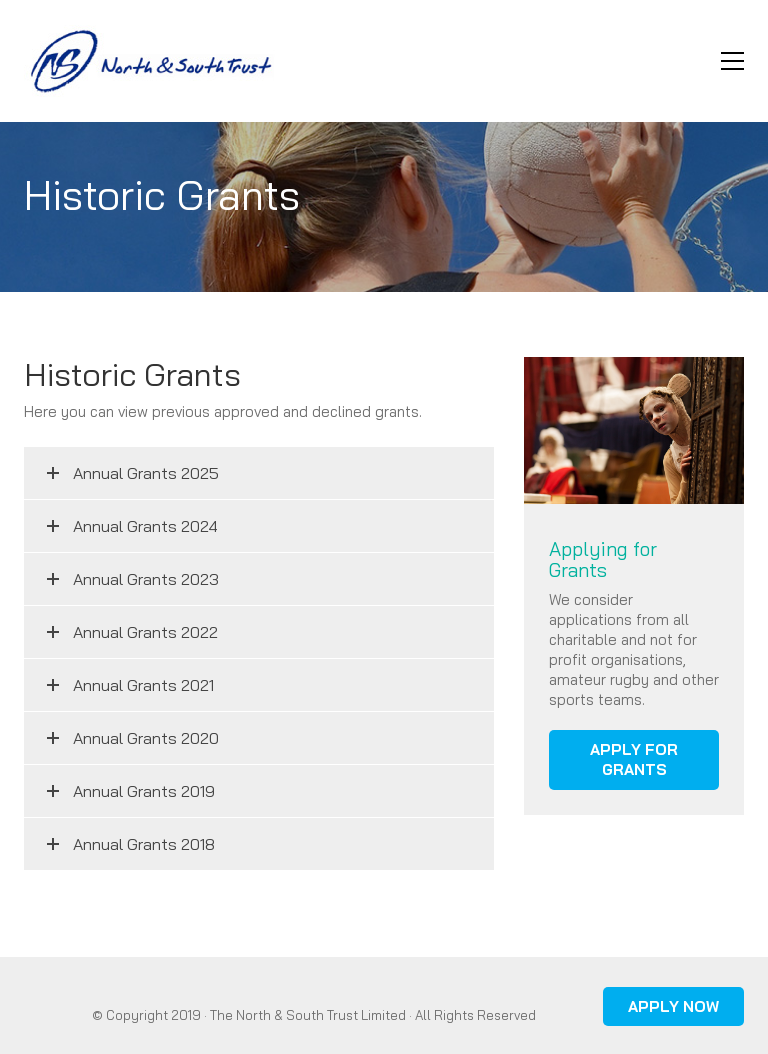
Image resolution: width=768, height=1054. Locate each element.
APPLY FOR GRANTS (634, 759)
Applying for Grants (603, 559)
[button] (732, 61)
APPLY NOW (673, 1006)
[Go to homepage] (149, 61)
